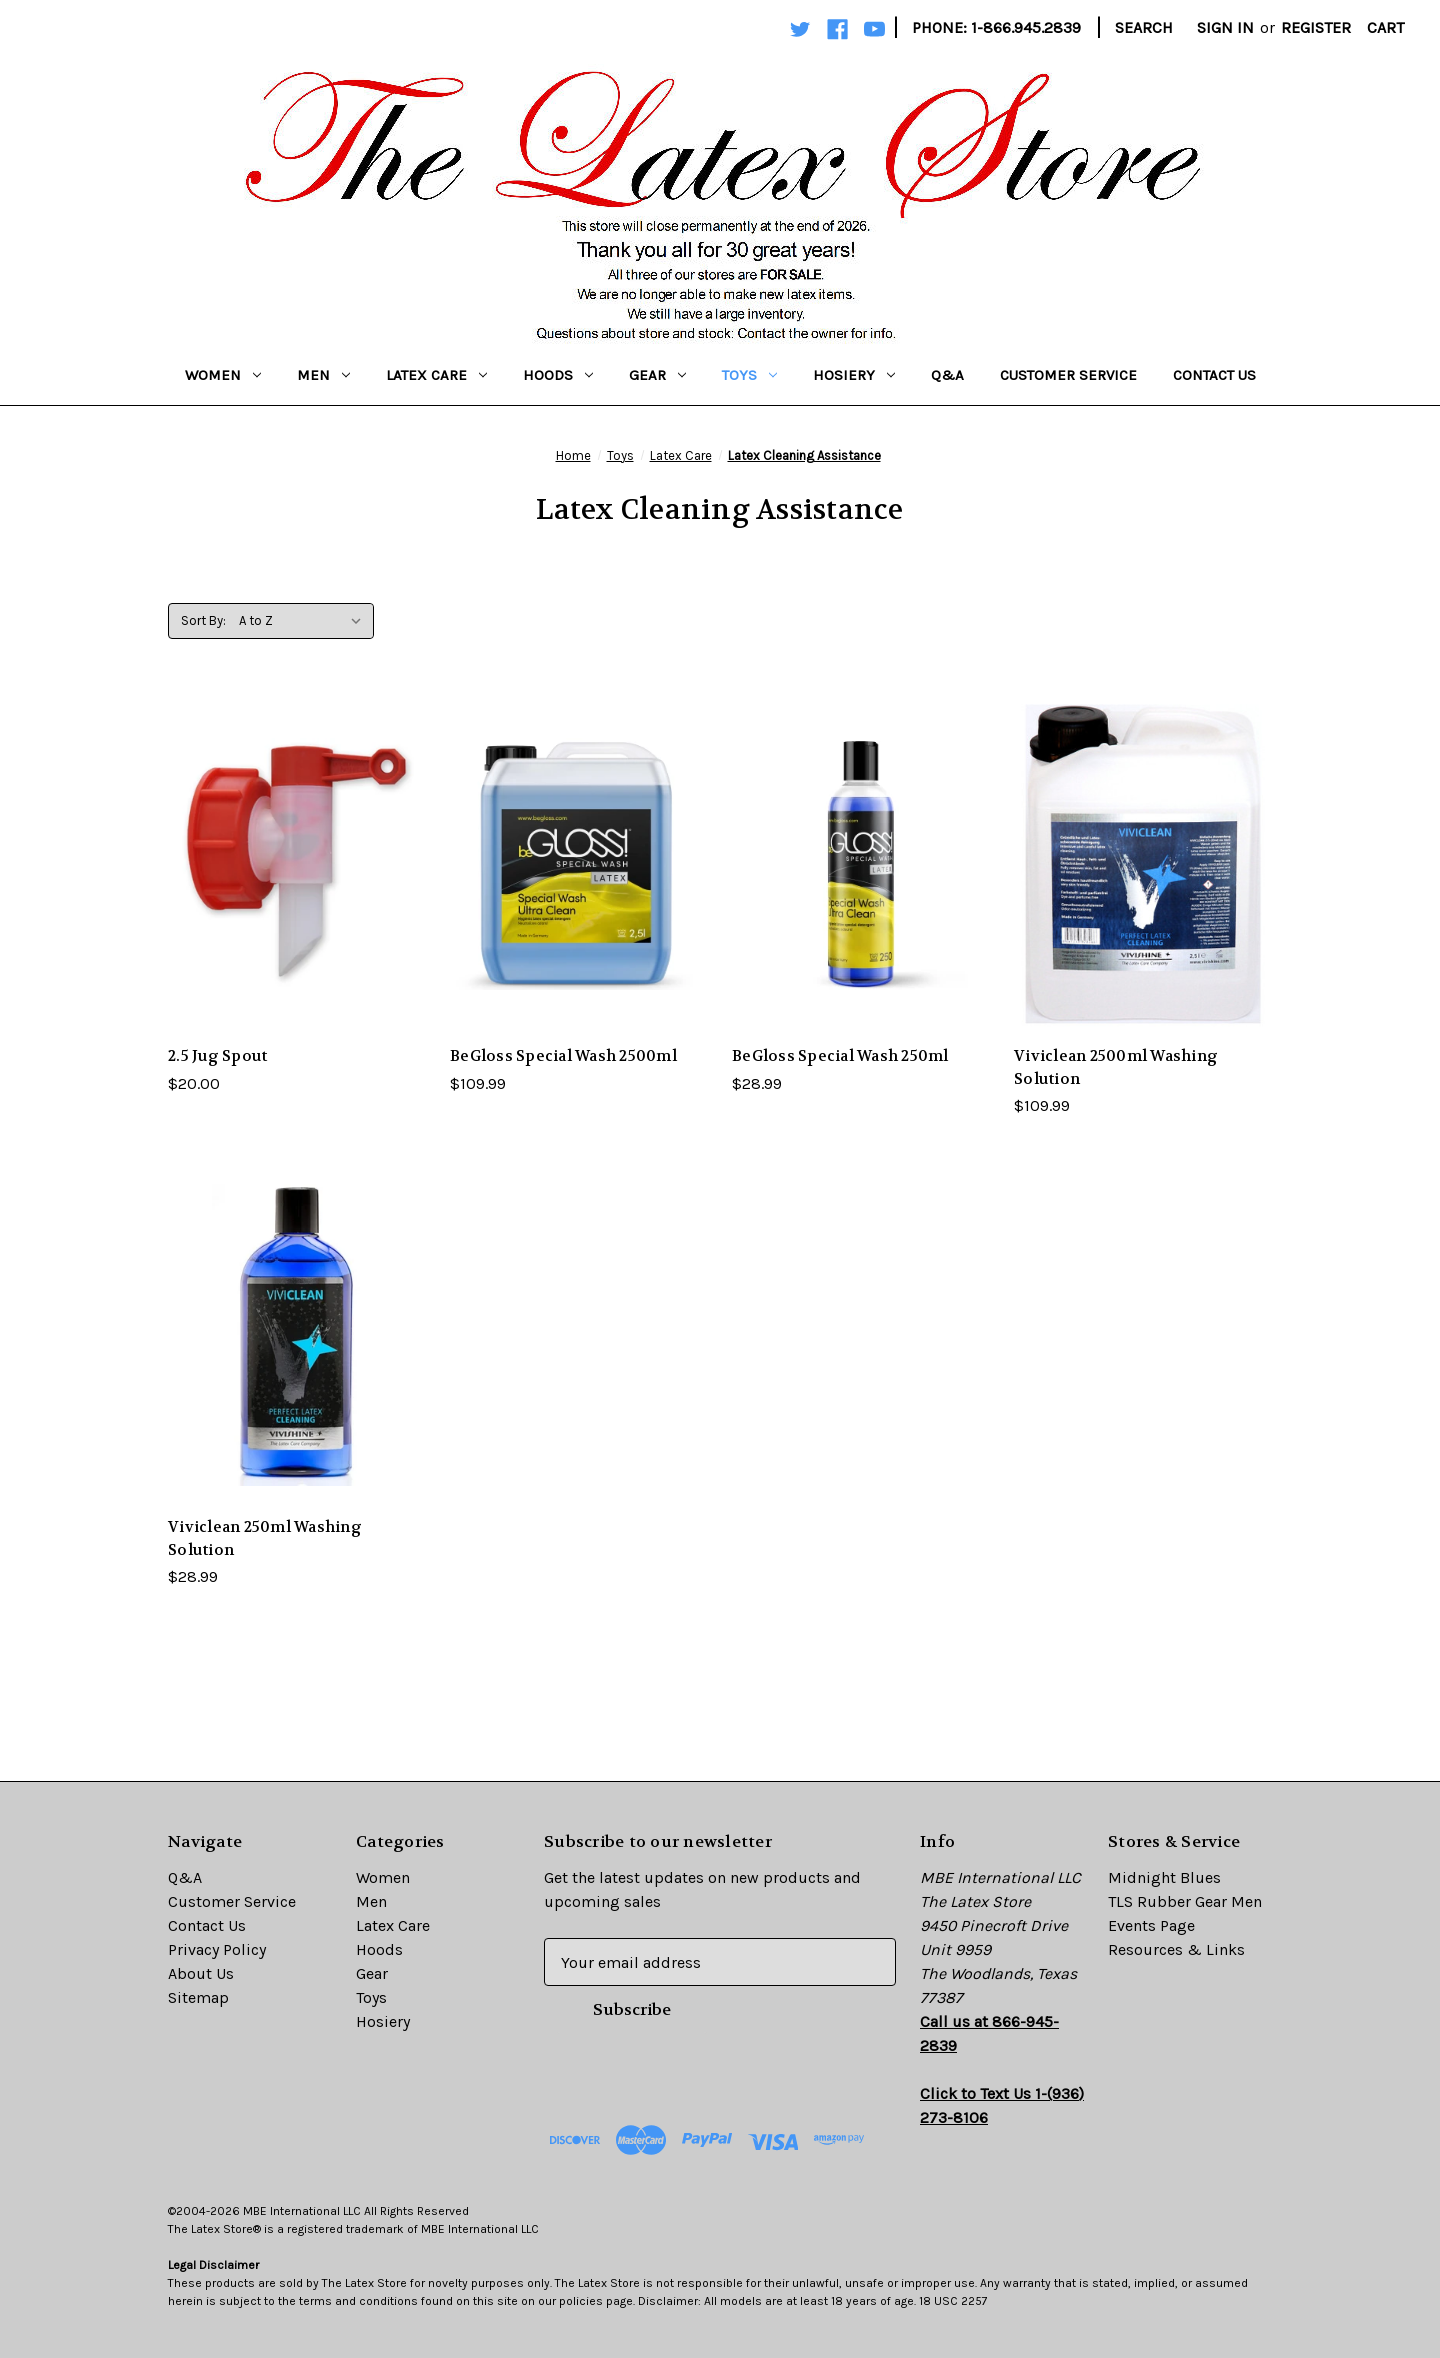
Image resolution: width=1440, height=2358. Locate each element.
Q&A (947, 375)
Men (323, 375)
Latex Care (436, 375)
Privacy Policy (217, 1949)
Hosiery (854, 375)
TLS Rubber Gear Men (1185, 1901)
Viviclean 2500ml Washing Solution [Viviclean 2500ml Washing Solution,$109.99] (1116, 1067)
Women (223, 375)
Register (1316, 27)
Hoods (558, 375)
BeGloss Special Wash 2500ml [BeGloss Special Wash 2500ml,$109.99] (563, 1056)
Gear (657, 375)
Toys (749, 375)
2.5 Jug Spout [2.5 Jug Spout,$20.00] (217, 1056)
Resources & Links (1176, 1949)
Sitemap (198, 1997)
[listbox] (304, 621)
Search (1144, 27)
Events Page (1151, 1925)
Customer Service (1068, 375)
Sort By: (203, 620)
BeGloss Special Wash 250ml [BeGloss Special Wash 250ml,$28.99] (840, 1056)
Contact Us (1214, 375)
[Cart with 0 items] (1385, 28)
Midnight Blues (1164, 1877)
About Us (201, 1973)
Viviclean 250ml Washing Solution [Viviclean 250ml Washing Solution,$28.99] (265, 1538)
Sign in (1225, 27)
